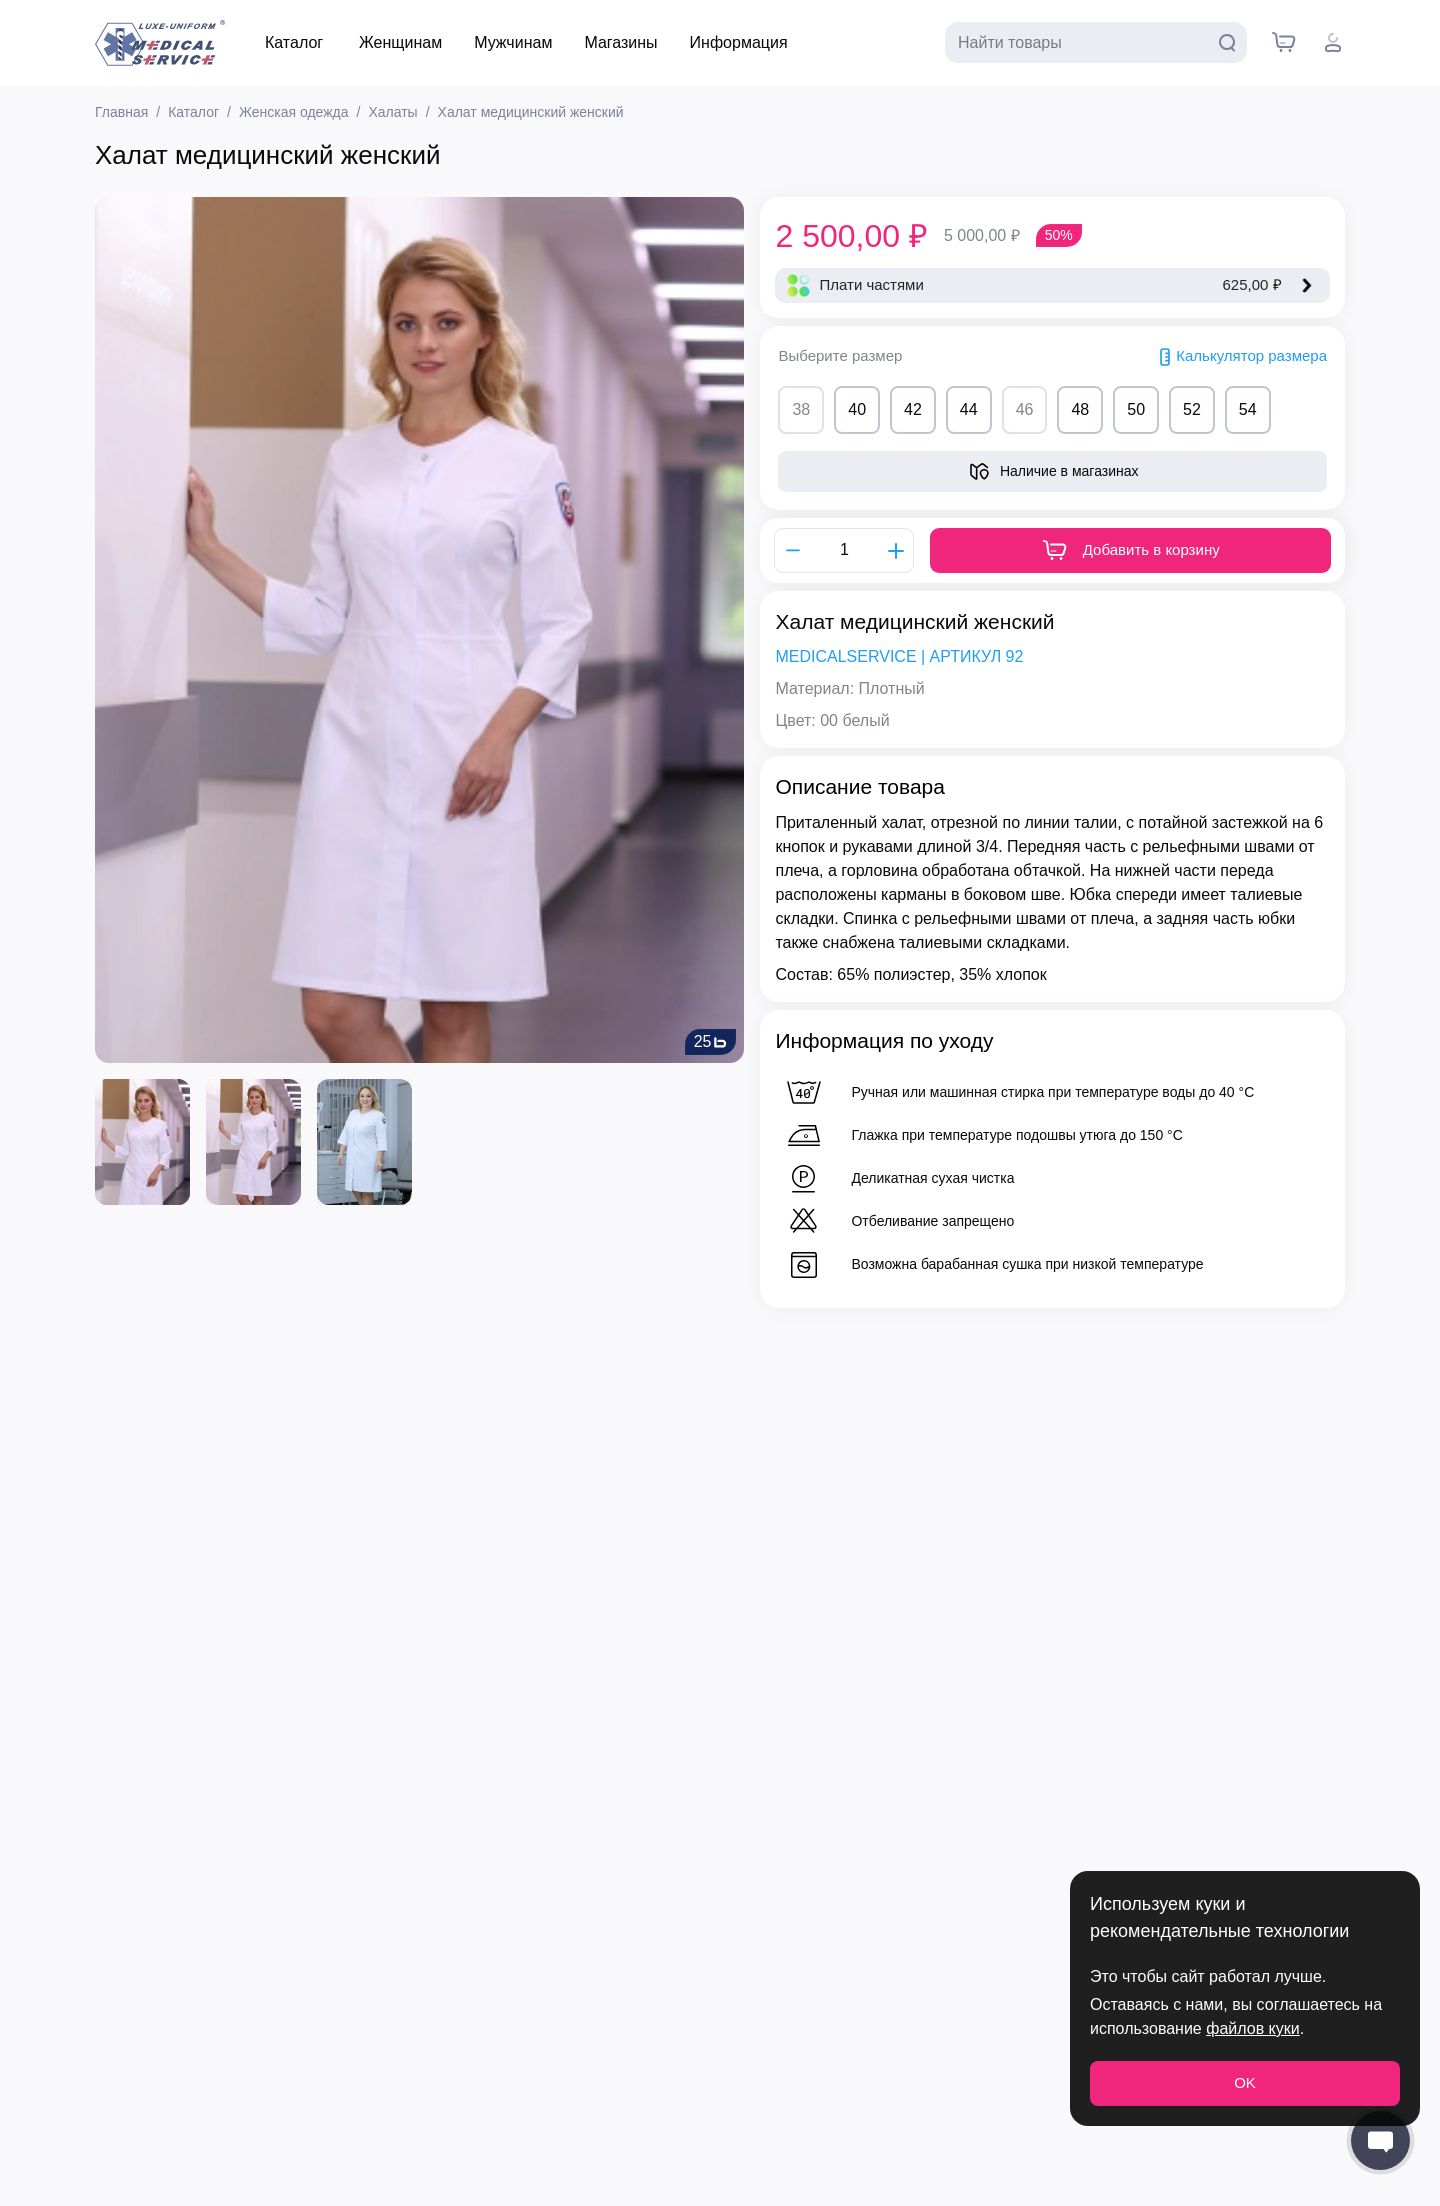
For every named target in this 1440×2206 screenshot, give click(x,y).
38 (801, 409)
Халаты (392, 112)
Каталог (294, 42)
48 (1080, 409)
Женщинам (400, 42)
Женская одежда (294, 112)
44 (969, 409)
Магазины (620, 42)
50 (1136, 409)
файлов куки (1252, 2028)
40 (857, 409)
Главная (121, 112)
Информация (739, 42)
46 (1025, 409)
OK (1245, 2082)
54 (1248, 409)
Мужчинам (513, 42)
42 (913, 409)
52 (1192, 409)
